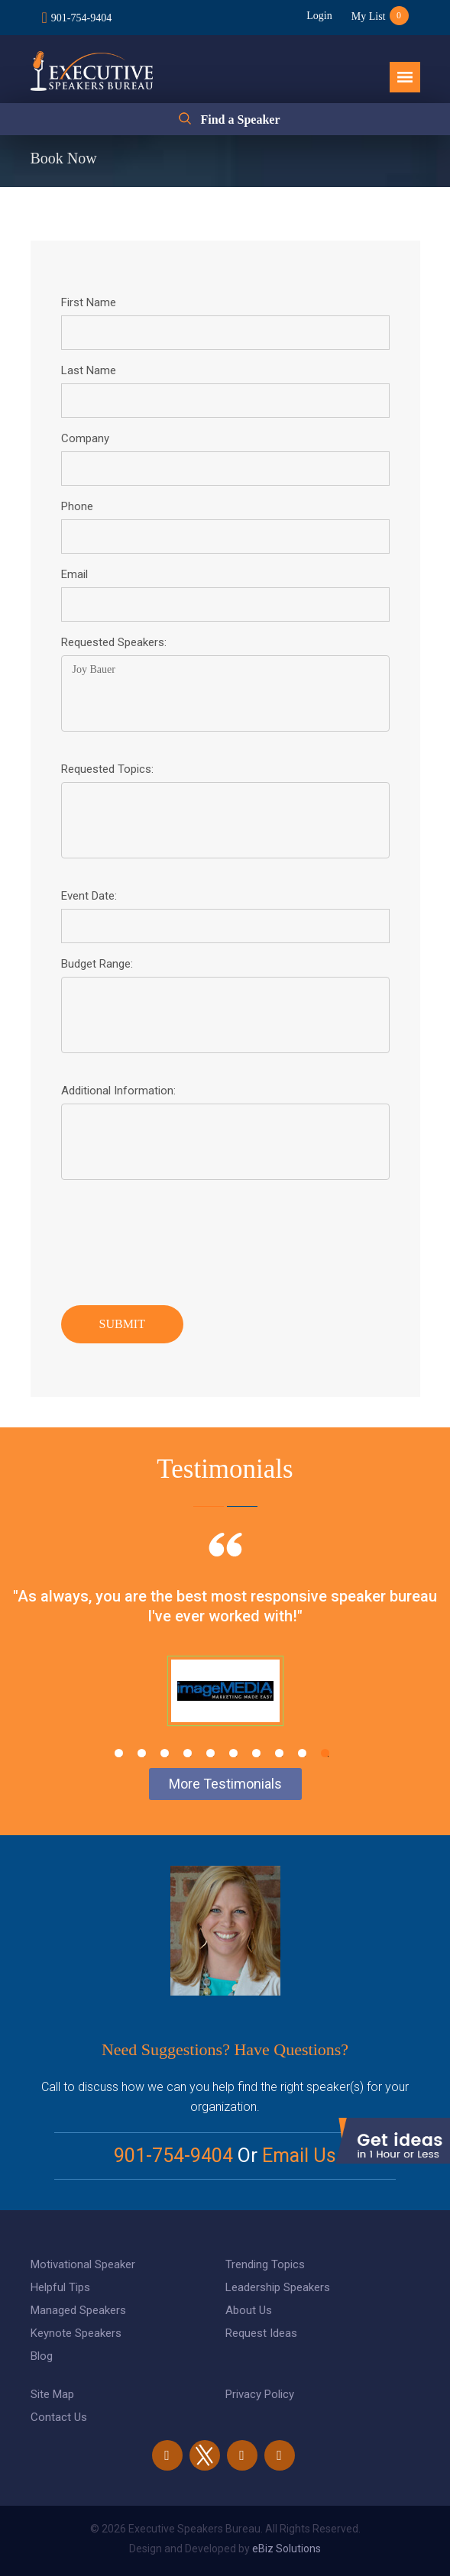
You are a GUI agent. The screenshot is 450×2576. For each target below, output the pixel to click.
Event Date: (89, 896)
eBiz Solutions (286, 2548)
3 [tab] (164, 1753)
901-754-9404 (81, 18)
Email (74, 574)
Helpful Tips (60, 2287)
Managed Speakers (78, 2310)
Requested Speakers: (114, 642)
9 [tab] (302, 1753)
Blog (42, 2356)
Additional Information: (118, 1090)
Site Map (52, 2394)
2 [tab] (142, 1753)
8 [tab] (279, 1753)
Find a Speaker (240, 119)
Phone (77, 506)
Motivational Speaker (83, 2264)
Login (319, 15)
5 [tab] (210, 1753)
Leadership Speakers (277, 2287)
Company (85, 438)
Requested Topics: (107, 769)
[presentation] (177, 1239)
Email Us (299, 2156)
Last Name (88, 370)
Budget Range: (97, 964)
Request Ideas (261, 2333)
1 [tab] (119, 1753)
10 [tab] (325, 1753)
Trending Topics (265, 2264)
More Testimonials (225, 1784)
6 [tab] (233, 1753)
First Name (88, 302)
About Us (248, 2310)
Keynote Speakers (76, 2333)
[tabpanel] (225, 1648)
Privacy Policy (259, 2394)
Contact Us (59, 2417)
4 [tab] (187, 1753)
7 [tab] (256, 1753)
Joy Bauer (225, 693)
